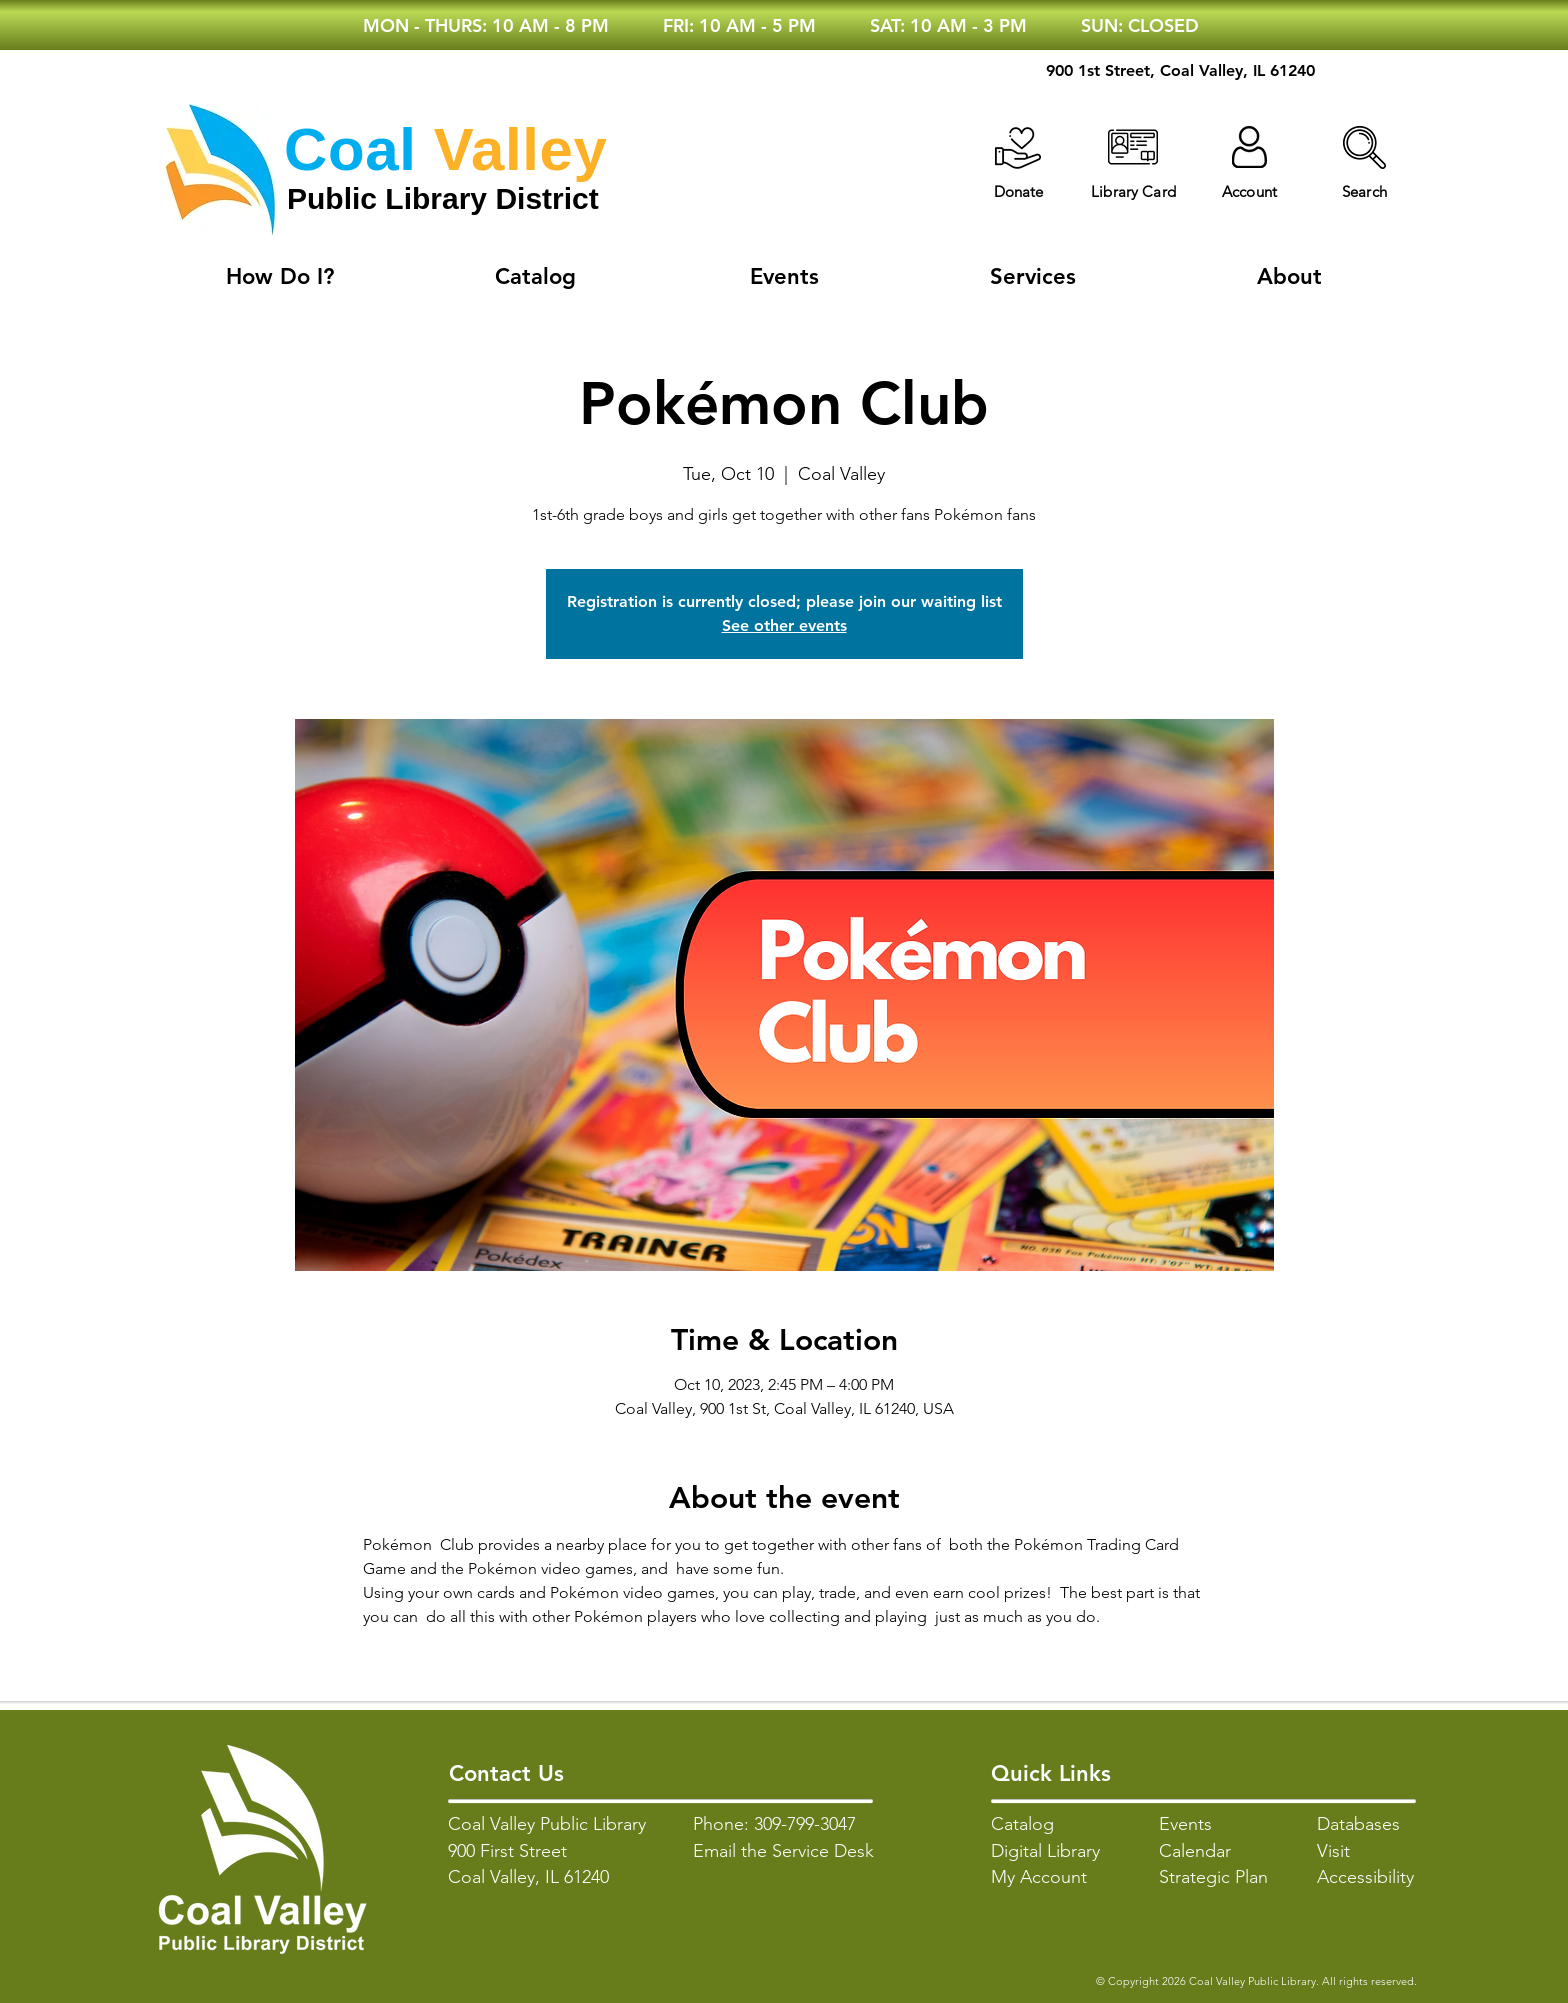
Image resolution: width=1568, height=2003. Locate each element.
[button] (1364, 147)
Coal (350, 149)
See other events (784, 625)
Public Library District (443, 198)
